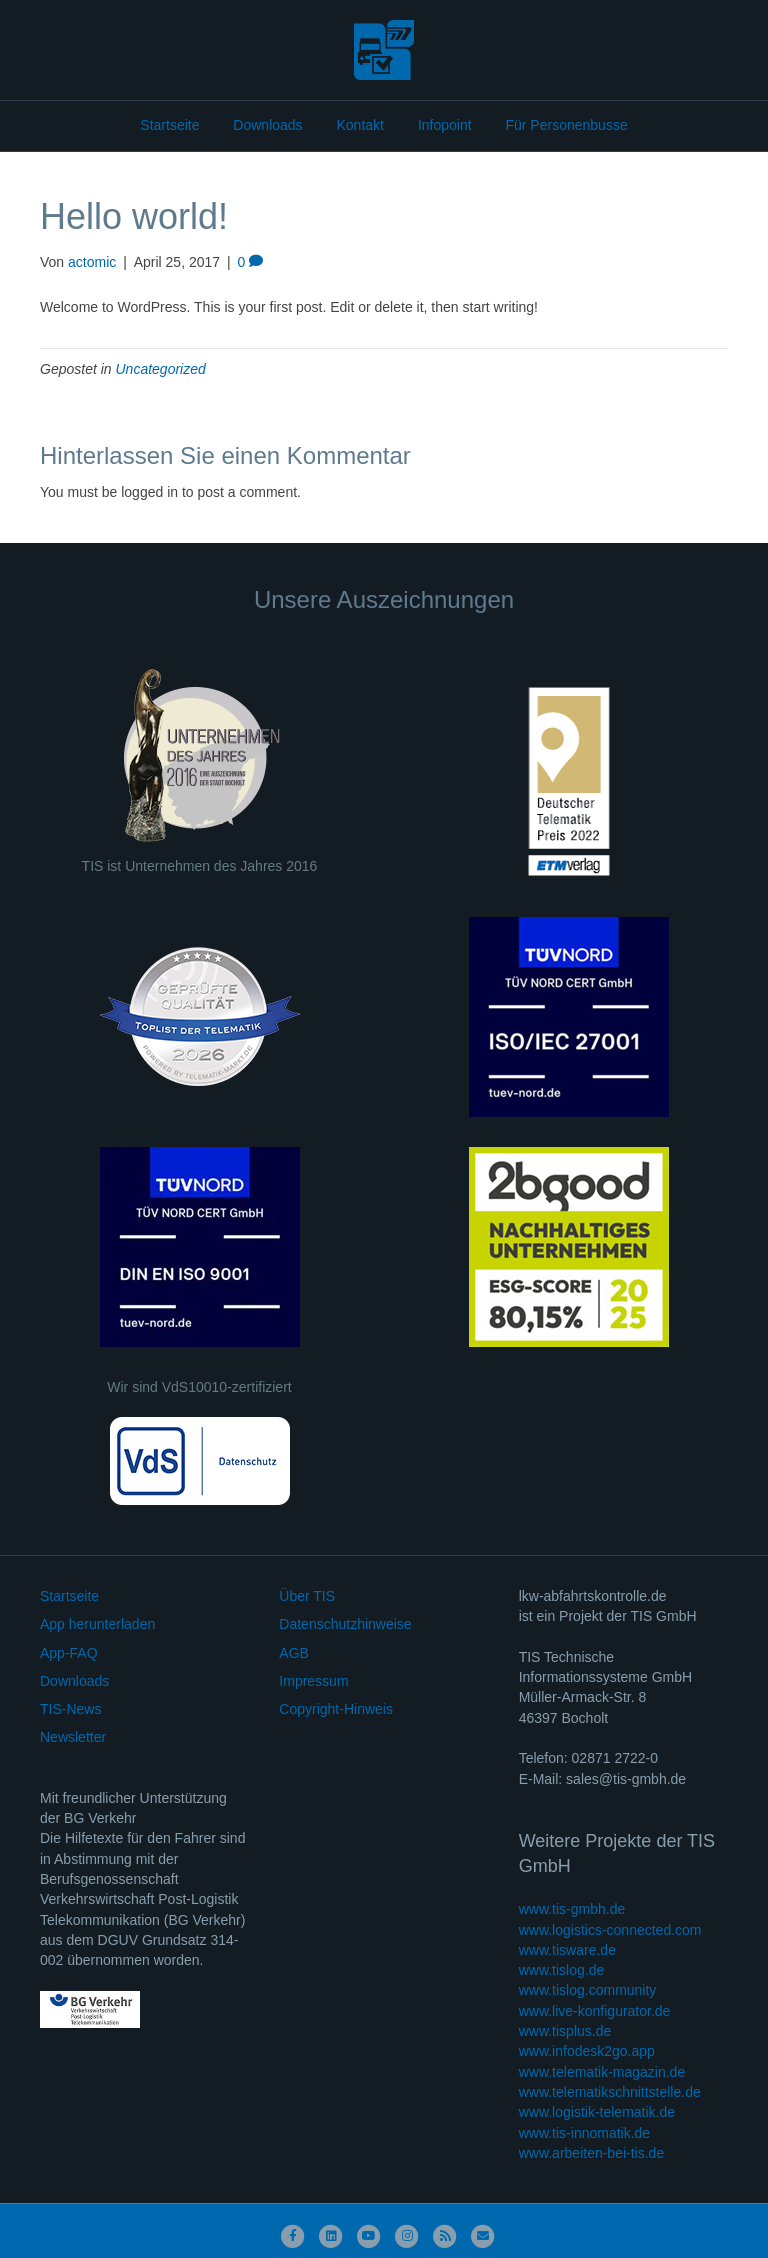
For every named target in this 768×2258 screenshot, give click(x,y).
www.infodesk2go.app (587, 2051)
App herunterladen (97, 1624)
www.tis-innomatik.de (585, 2133)
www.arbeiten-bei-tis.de (592, 2153)
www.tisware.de (567, 1950)
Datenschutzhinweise (345, 1624)
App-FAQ (69, 1653)
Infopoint (445, 125)
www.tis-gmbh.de (572, 1909)
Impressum (313, 1681)
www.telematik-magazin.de (602, 2072)
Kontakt (360, 125)
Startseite (169, 125)
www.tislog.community (588, 1990)
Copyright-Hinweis (336, 1709)
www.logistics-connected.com (610, 1930)
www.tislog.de (562, 1970)
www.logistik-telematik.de (597, 2112)
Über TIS (307, 1596)
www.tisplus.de (565, 2031)
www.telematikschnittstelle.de (610, 2092)
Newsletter (73, 1737)
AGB (294, 1653)
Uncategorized (161, 369)
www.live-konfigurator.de (595, 2011)
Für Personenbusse (566, 125)
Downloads (267, 125)
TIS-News (70, 1709)
